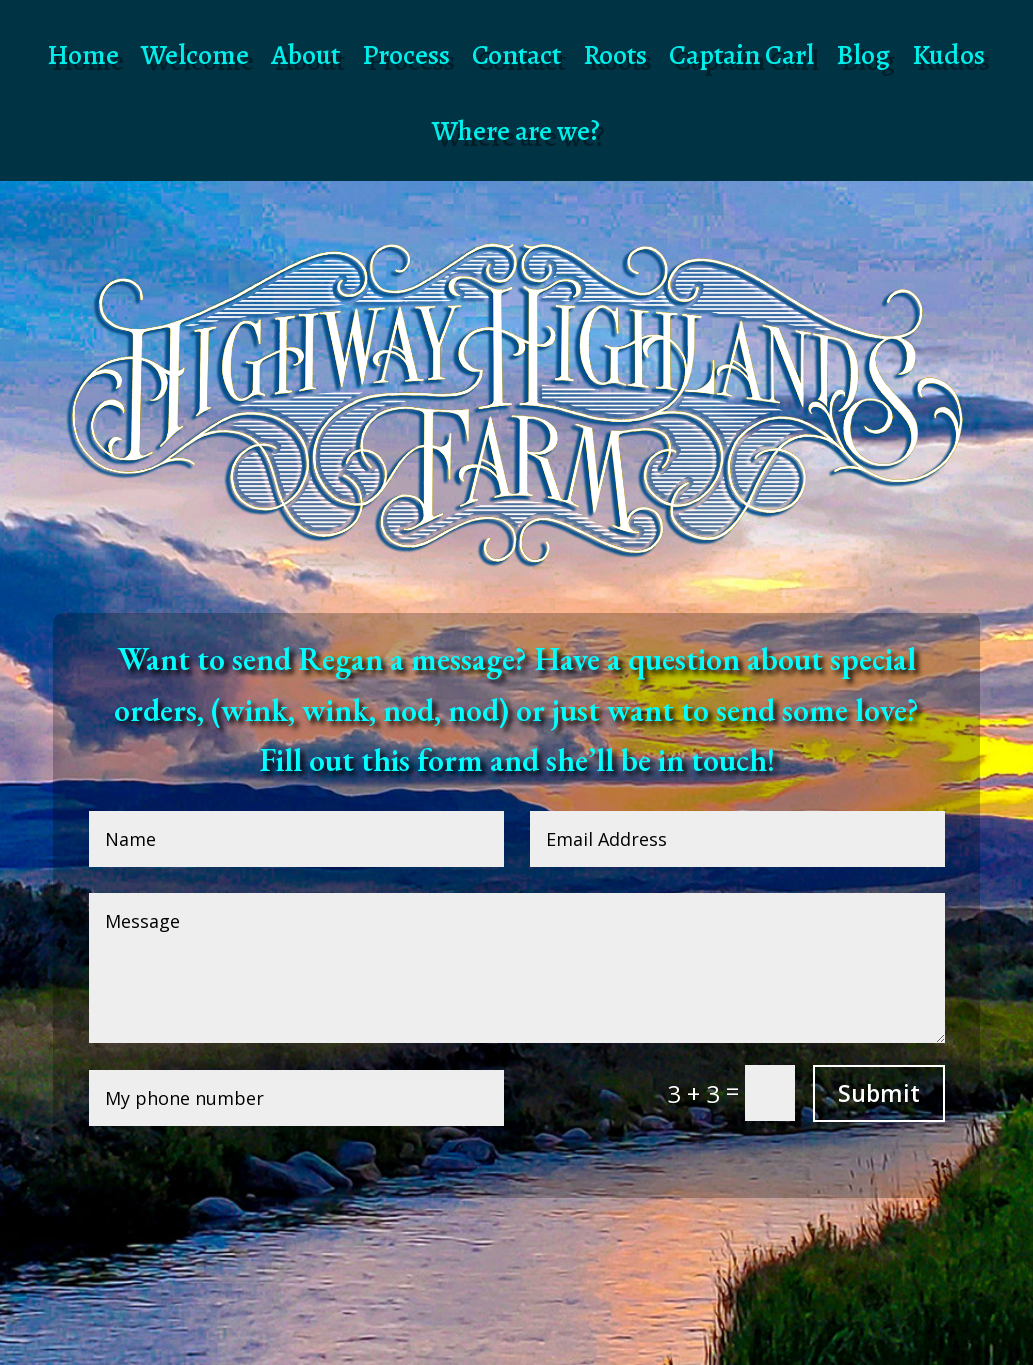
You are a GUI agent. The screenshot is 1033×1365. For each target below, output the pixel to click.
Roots (615, 55)
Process (406, 55)
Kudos (948, 55)
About (305, 55)
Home (83, 55)
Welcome (195, 55)
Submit (879, 1093)
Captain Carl (741, 55)
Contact (516, 55)
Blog (863, 55)
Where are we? (516, 131)
